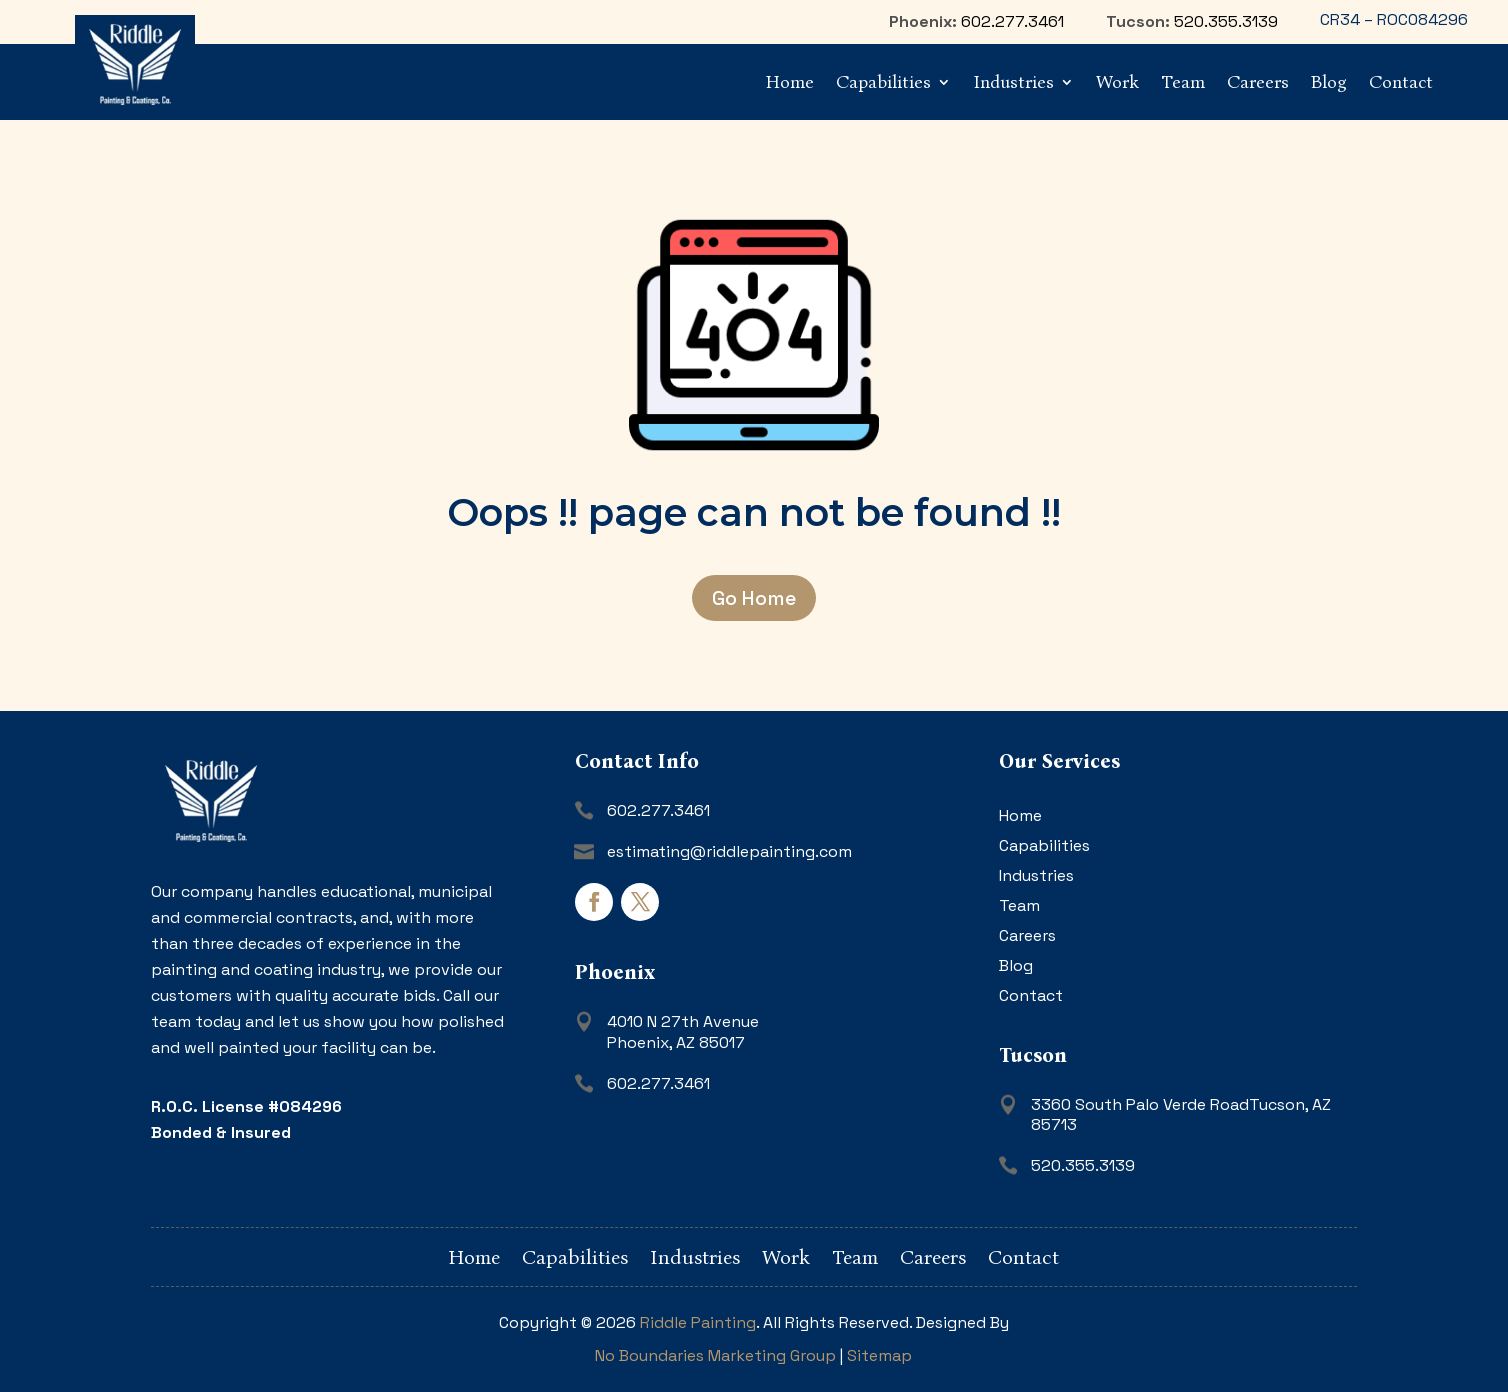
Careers (1258, 82)
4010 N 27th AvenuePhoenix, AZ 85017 (683, 1032)
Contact (1401, 82)
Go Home (754, 598)
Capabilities (883, 82)
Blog (1329, 82)
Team (1183, 82)
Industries (1013, 82)
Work (1117, 82)
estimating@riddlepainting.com (729, 851)
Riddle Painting (698, 1322)
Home (790, 82)
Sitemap (879, 1355)
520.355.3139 (1226, 21)
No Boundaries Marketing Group (715, 1355)
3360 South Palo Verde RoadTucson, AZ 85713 (1181, 1115)
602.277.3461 (1012, 21)
